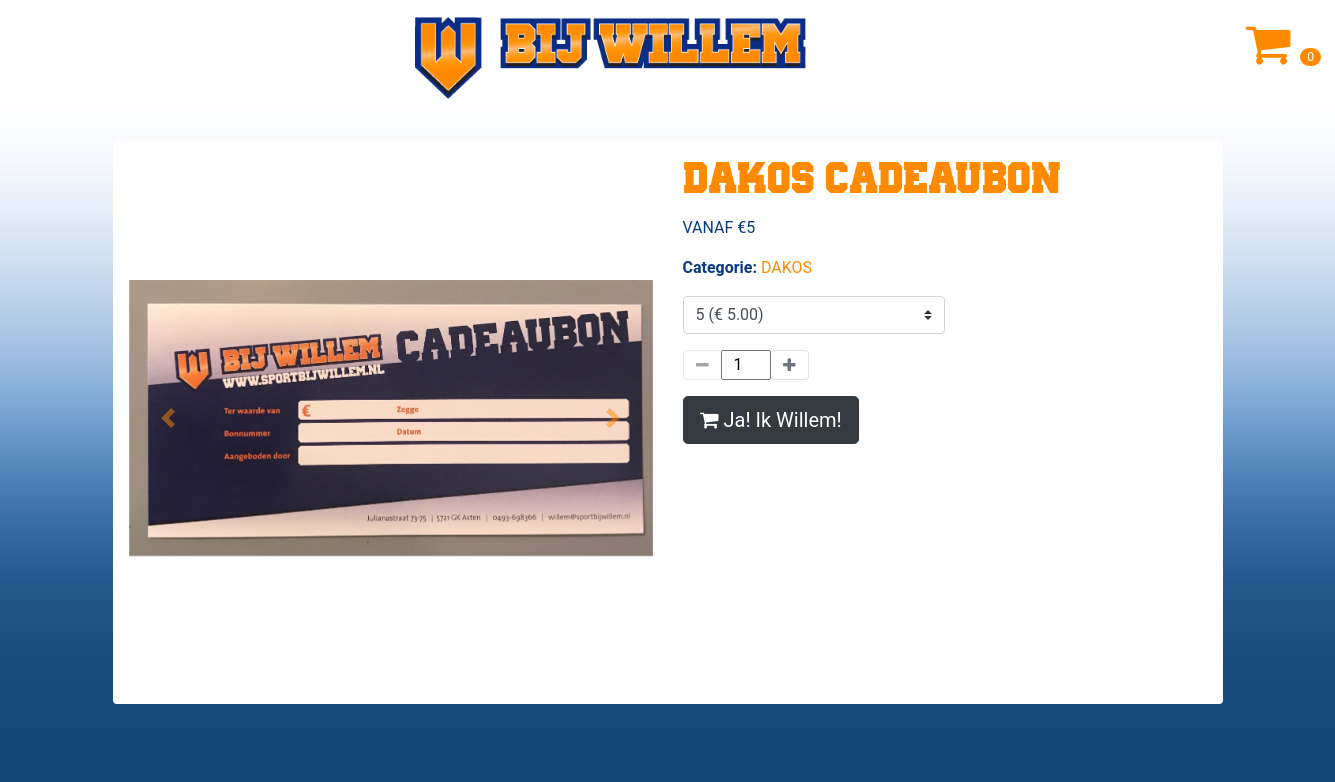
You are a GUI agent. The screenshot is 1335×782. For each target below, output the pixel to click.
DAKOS (786, 267)
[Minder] (702, 365)
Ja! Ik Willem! (771, 420)
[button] (168, 418)
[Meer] (790, 365)
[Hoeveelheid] (746, 365)
